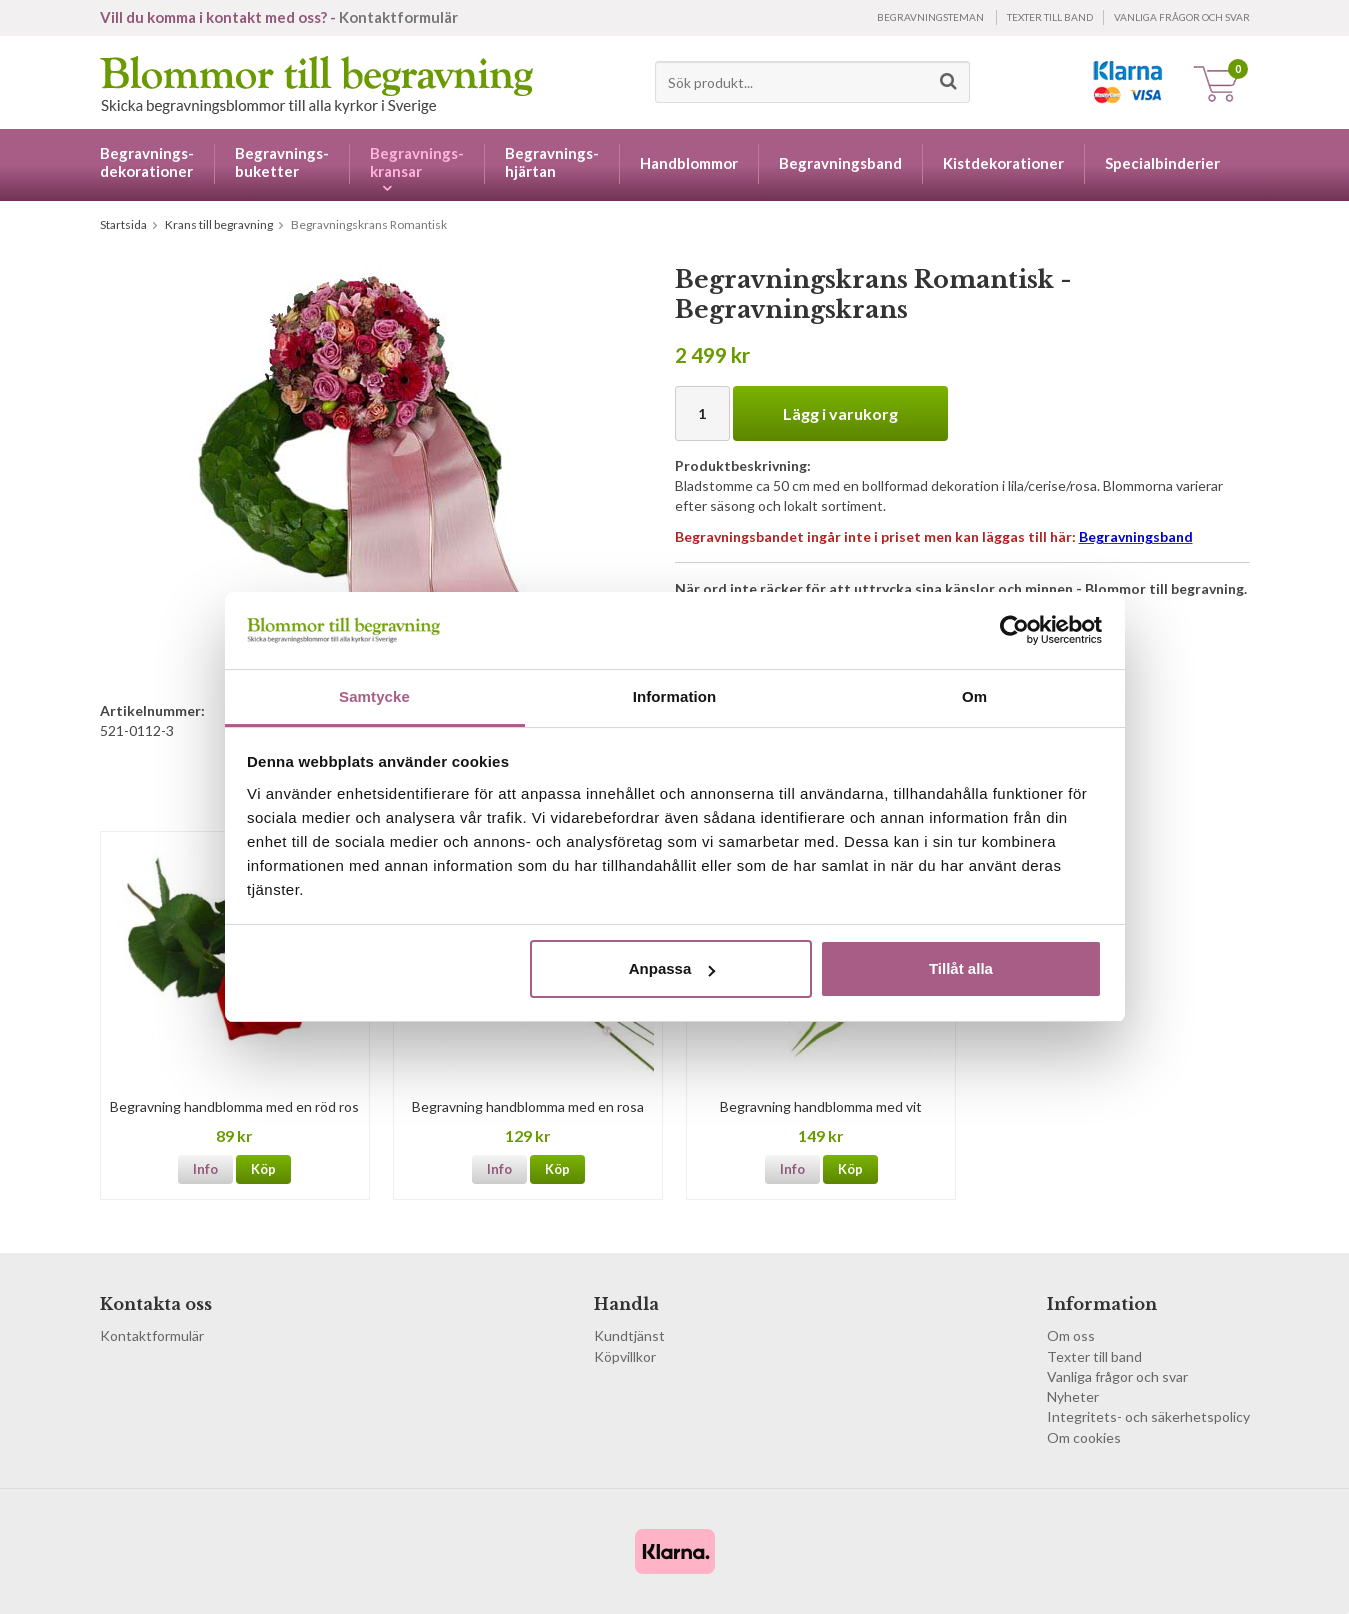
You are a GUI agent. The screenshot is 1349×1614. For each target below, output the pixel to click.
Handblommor (689, 163)
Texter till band (1050, 17)
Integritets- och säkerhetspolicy (1148, 1416)
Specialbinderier (1162, 163)
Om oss (1071, 1335)
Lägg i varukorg (840, 413)
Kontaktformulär (398, 17)
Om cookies (1084, 1437)
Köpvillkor (625, 1356)
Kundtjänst (629, 1335)
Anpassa (672, 968)
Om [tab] (974, 696)
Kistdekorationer (1003, 163)
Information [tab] (675, 696)
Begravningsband (840, 163)
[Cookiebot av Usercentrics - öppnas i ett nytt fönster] (1014, 630)
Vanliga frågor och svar (1182, 17)
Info (205, 1169)
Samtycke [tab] (374, 696)
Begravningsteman (930, 17)
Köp (263, 1169)
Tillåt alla (961, 968)
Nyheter (1073, 1396)
